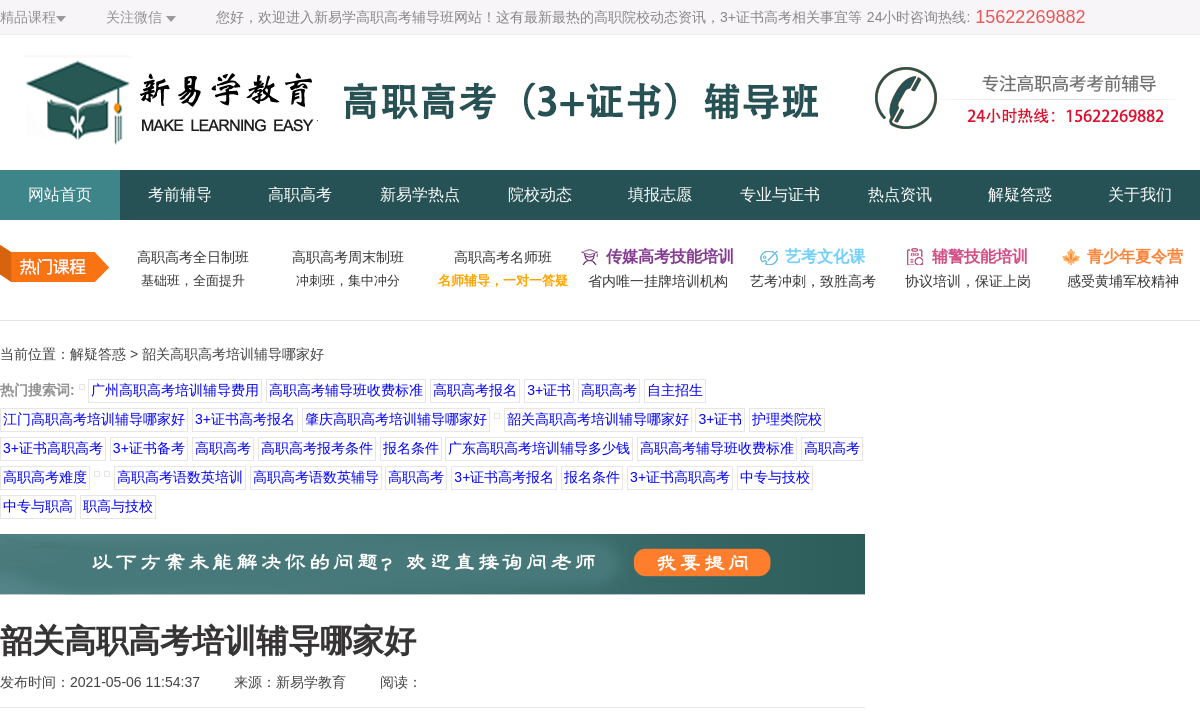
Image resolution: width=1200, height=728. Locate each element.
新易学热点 (420, 194)
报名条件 (411, 448)
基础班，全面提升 (193, 280)
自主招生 (675, 390)
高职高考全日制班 (193, 257)
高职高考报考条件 (317, 448)
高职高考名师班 (503, 257)
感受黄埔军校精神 (1123, 281)
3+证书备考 (149, 448)
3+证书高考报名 (245, 419)
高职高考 (300, 194)
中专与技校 (775, 477)
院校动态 (540, 194)
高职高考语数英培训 (180, 477)
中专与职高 (38, 506)
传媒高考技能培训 (670, 256)
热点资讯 (900, 194)
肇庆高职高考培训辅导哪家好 (396, 419)
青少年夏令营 (1135, 256)
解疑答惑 (1020, 194)
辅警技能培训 (980, 256)
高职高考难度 (45, 477)
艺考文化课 (825, 256)
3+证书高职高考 (53, 448)
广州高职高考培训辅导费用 (175, 390)
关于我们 (1140, 194)
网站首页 (60, 194)
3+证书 (549, 390)
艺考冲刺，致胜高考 (813, 281)
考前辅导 (180, 194)
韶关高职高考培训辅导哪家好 (598, 419)
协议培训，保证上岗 (968, 281)
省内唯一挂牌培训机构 (658, 281)
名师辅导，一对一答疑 (503, 280)
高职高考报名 (475, 390)
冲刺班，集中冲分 (348, 280)
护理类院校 (787, 419)
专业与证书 (780, 194)
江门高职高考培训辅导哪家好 (94, 419)
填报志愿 (660, 194)
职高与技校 (118, 506)
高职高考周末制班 (348, 257)
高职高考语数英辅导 (316, 477)
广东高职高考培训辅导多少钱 (539, 448)
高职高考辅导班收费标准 (346, 390)
